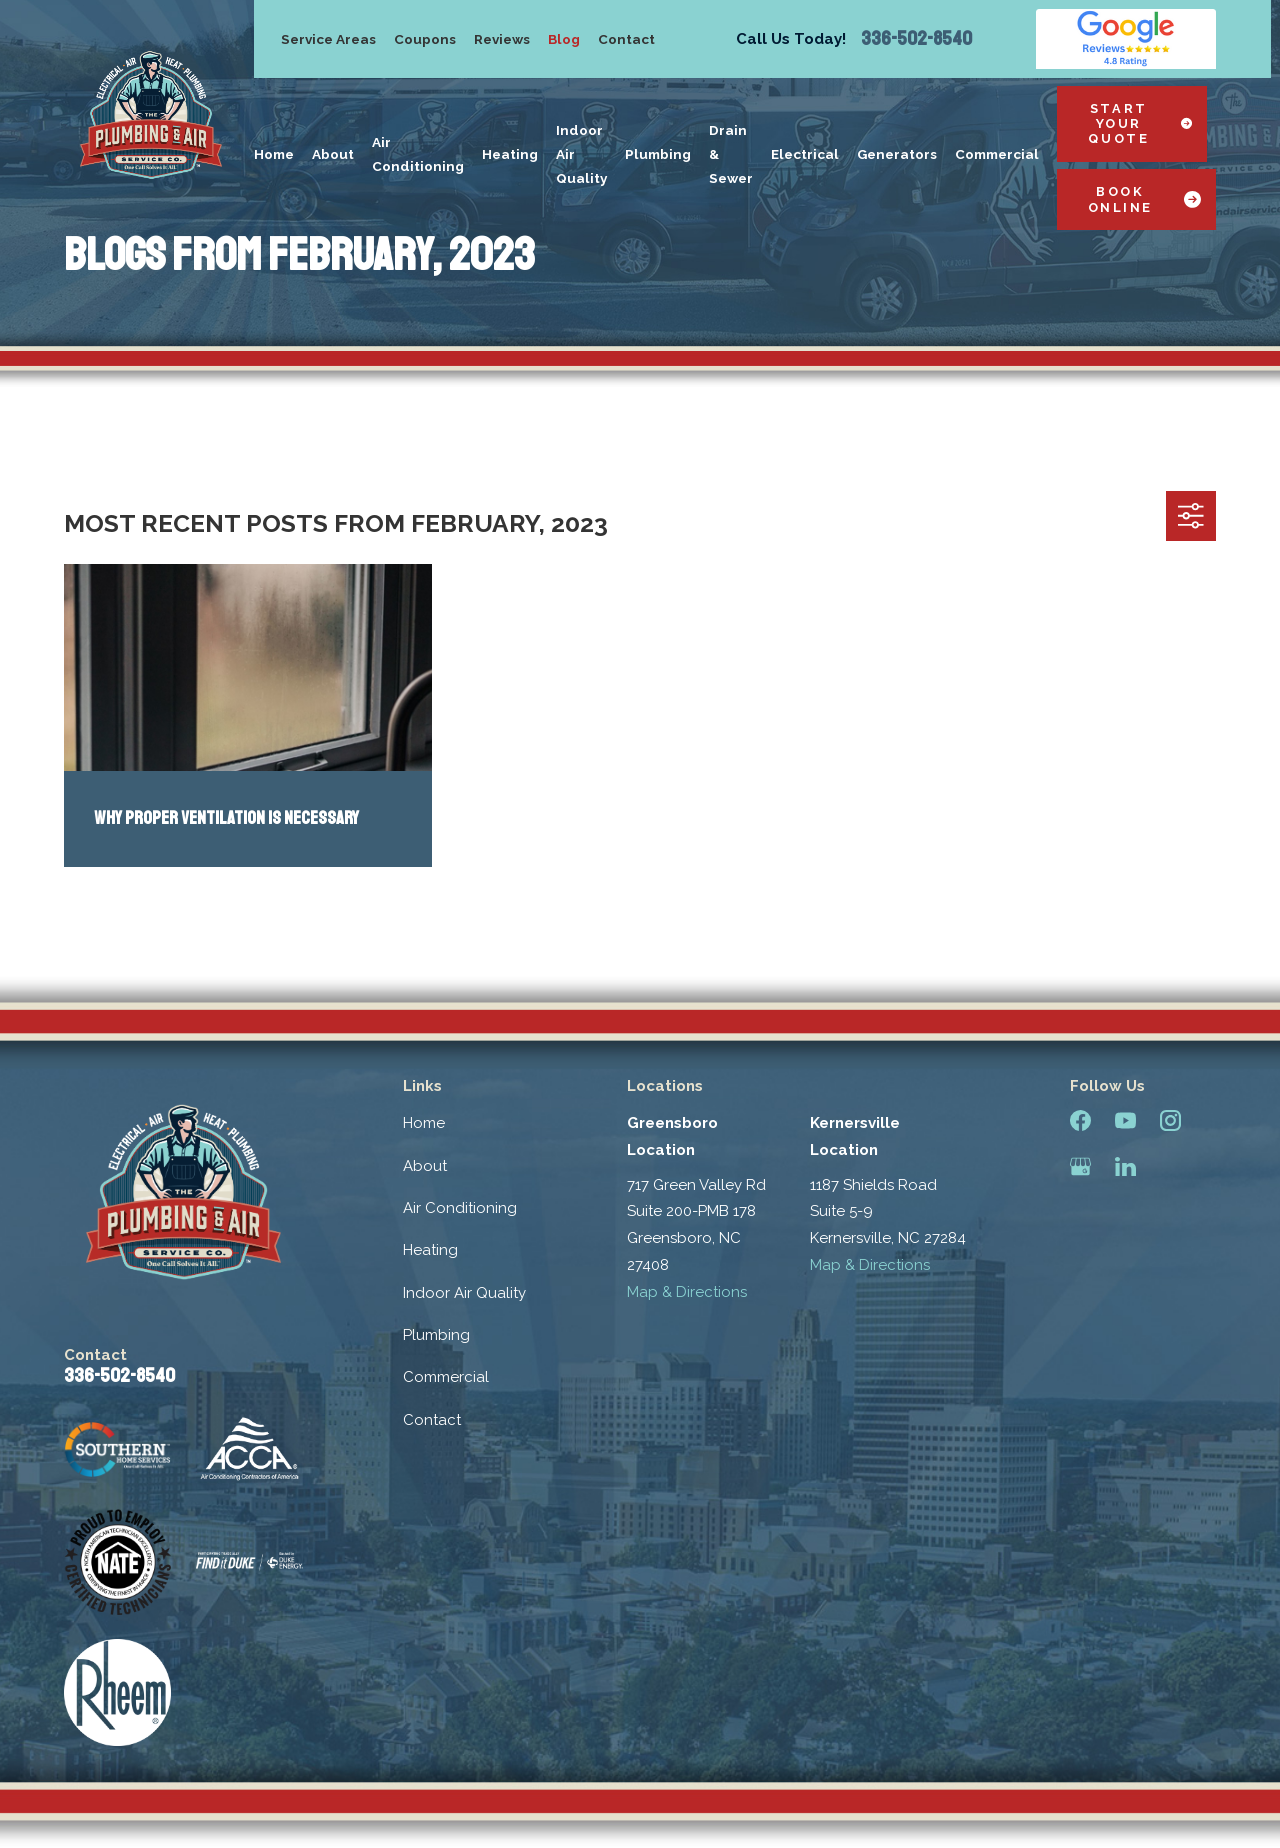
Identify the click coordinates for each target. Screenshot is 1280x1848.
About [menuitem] (333, 154)
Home (424, 1123)
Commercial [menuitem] (997, 154)
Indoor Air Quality (464, 1293)
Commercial (446, 1377)
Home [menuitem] (274, 154)
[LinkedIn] (1125, 1166)
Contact (626, 39)
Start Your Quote (1140, 124)
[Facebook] (1080, 1120)
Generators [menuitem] (897, 154)
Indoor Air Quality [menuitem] (581, 154)
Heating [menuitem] (510, 154)
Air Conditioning (460, 1208)
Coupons (425, 39)
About (425, 1166)
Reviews (502, 39)
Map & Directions (687, 1292)
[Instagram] (1170, 1120)
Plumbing (436, 1335)
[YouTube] (1125, 1120)
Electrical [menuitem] (805, 154)
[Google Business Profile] (1080, 1166)
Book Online (1144, 199)
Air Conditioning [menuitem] (418, 154)
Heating (430, 1250)
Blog (564, 39)
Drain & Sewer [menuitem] (731, 154)
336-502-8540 (916, 39)
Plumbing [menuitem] (658, 154)
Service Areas (328, 39)
